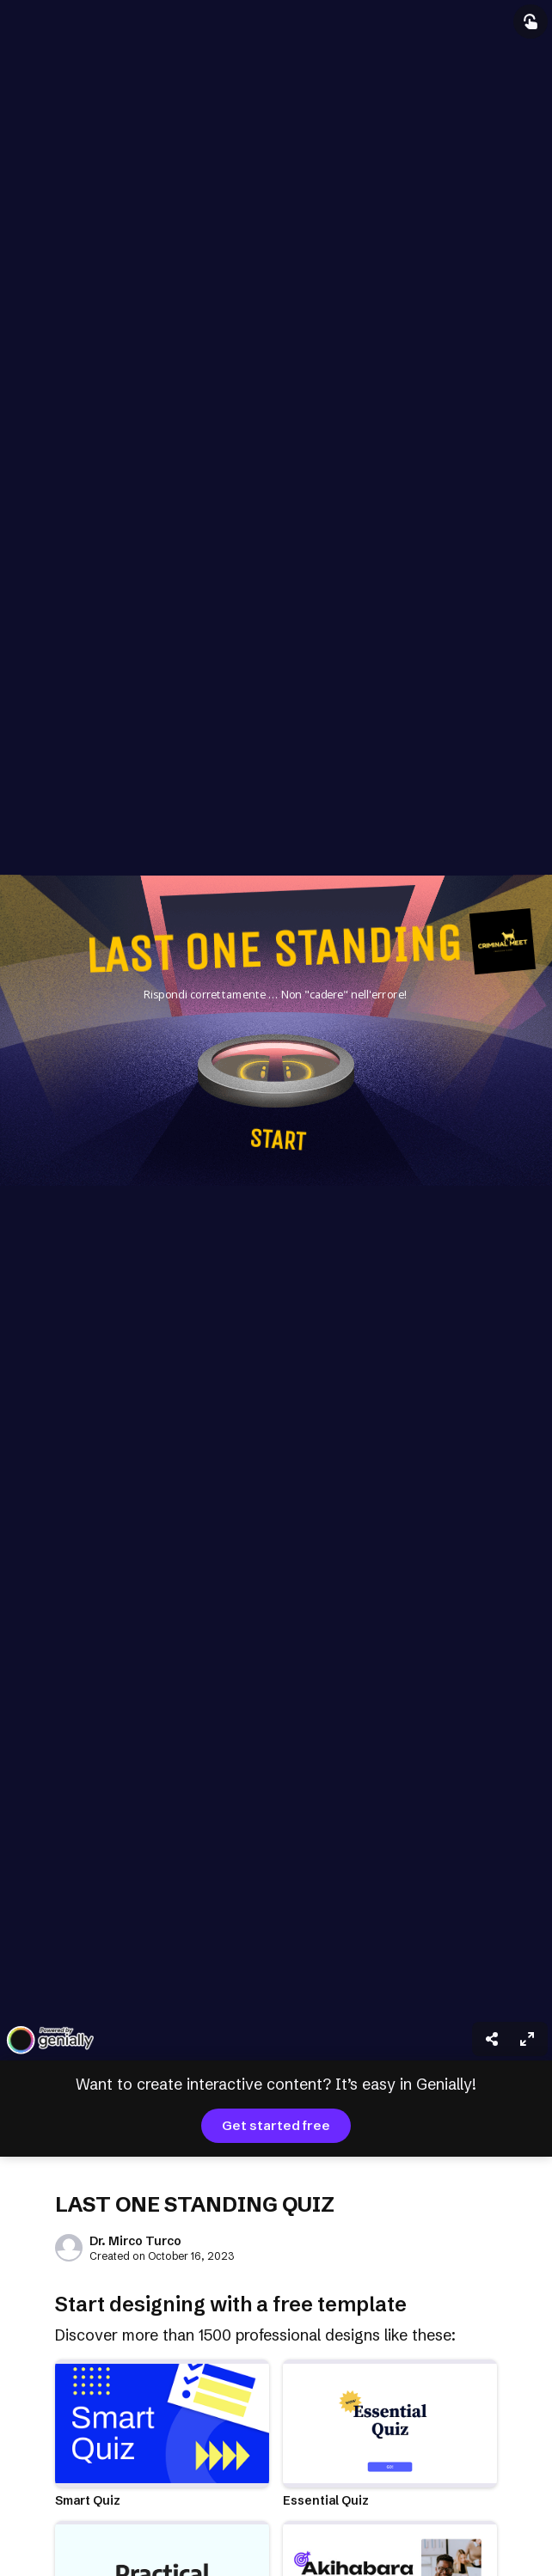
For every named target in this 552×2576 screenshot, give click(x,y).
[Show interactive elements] (530, 21)
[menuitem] (527, 2039)
